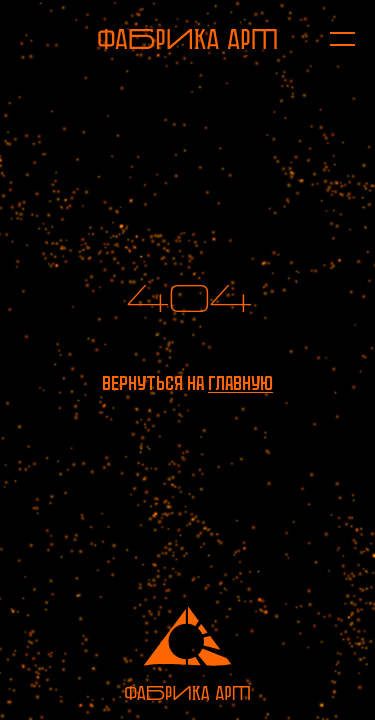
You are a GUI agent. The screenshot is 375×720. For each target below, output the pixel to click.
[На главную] (187, 39)
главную (240, 383)
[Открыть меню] (332, 39)
